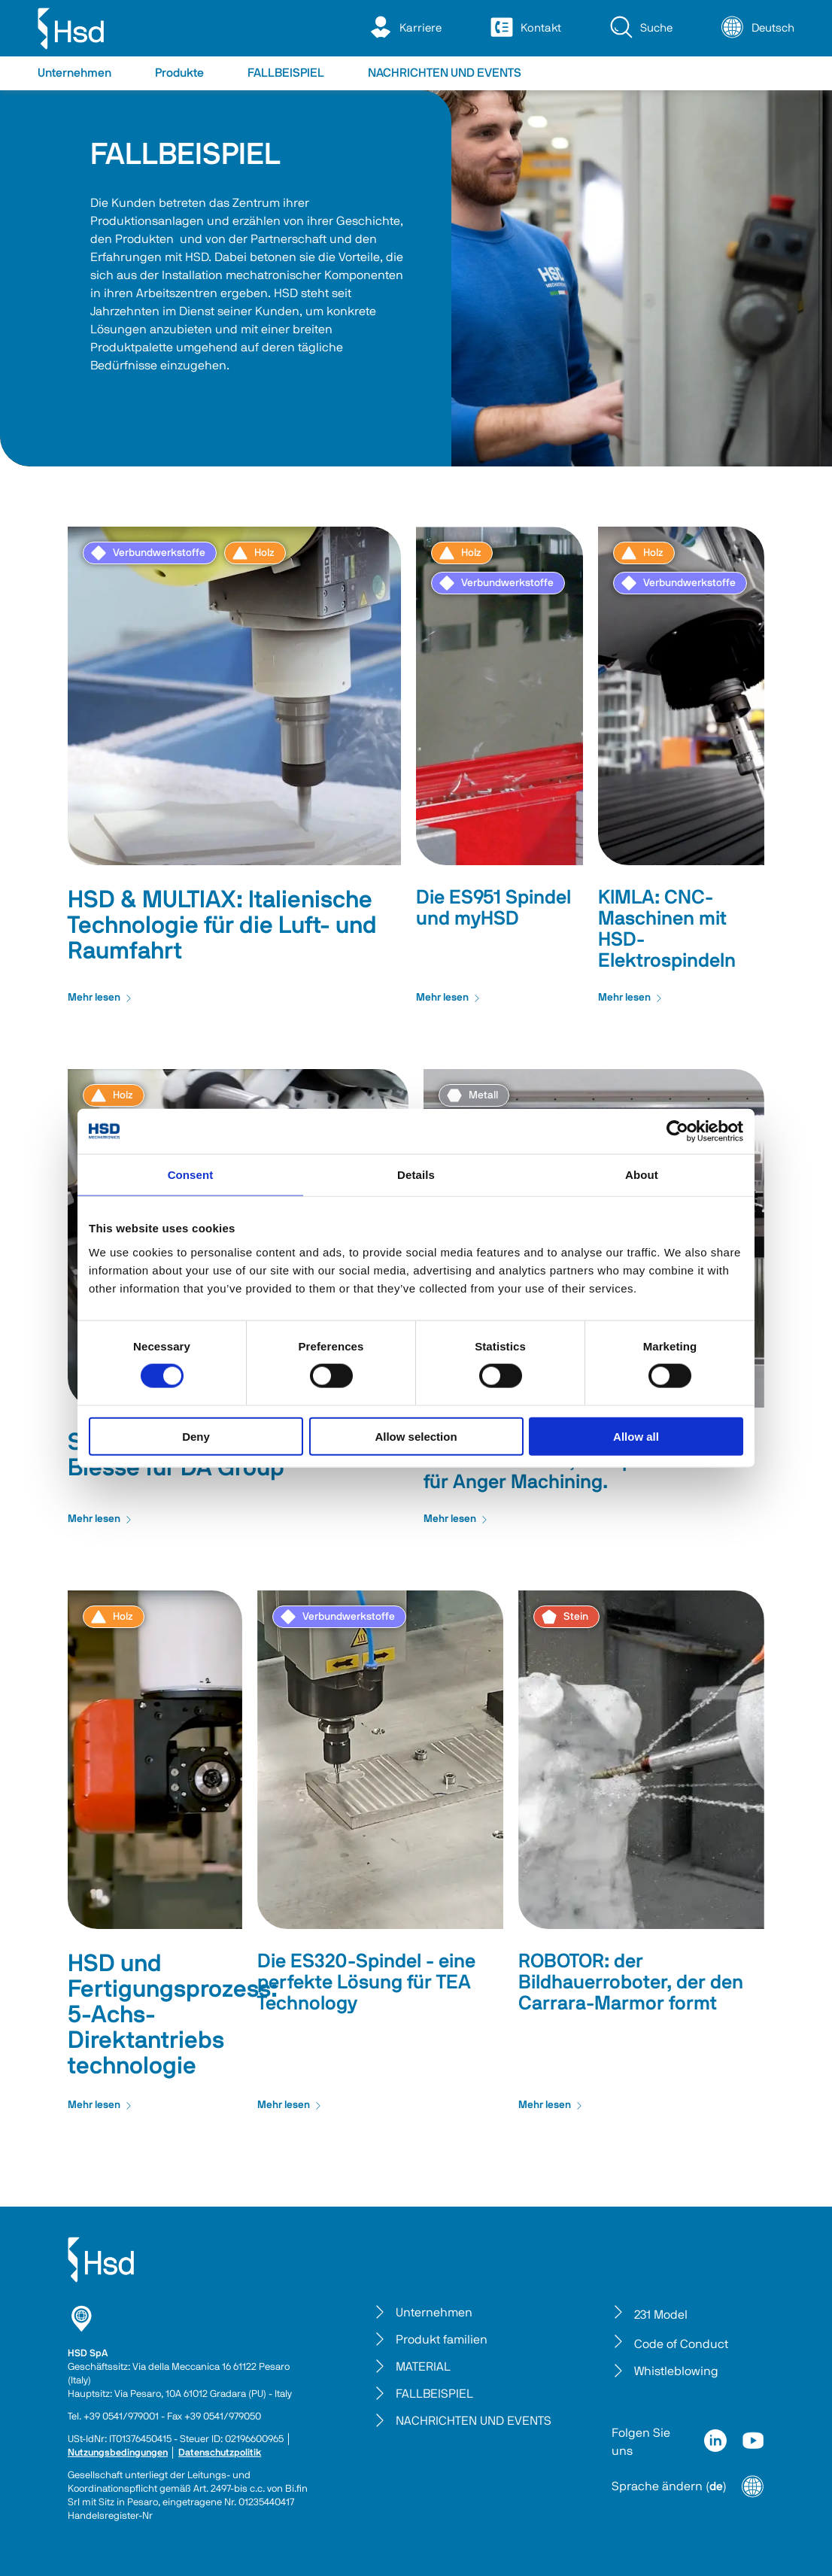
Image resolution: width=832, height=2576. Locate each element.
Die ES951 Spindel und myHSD (493, 908)
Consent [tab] (191, 1174)
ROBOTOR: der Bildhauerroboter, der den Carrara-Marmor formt (630, 1982)
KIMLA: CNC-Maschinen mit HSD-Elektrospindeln (667, 929)
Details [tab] (416, 1174)
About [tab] (641, 1174)
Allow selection (416, 1435)
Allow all (636, 1435)
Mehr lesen (100, 997)
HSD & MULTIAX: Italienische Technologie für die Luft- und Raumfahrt (222, 925)
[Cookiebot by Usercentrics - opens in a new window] (677, 1131)
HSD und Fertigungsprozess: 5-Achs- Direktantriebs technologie (173, 2015)
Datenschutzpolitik (219, 2453)
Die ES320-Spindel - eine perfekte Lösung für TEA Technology (366, 1982)
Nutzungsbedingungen (118, 2453)
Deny (196, 1435)
